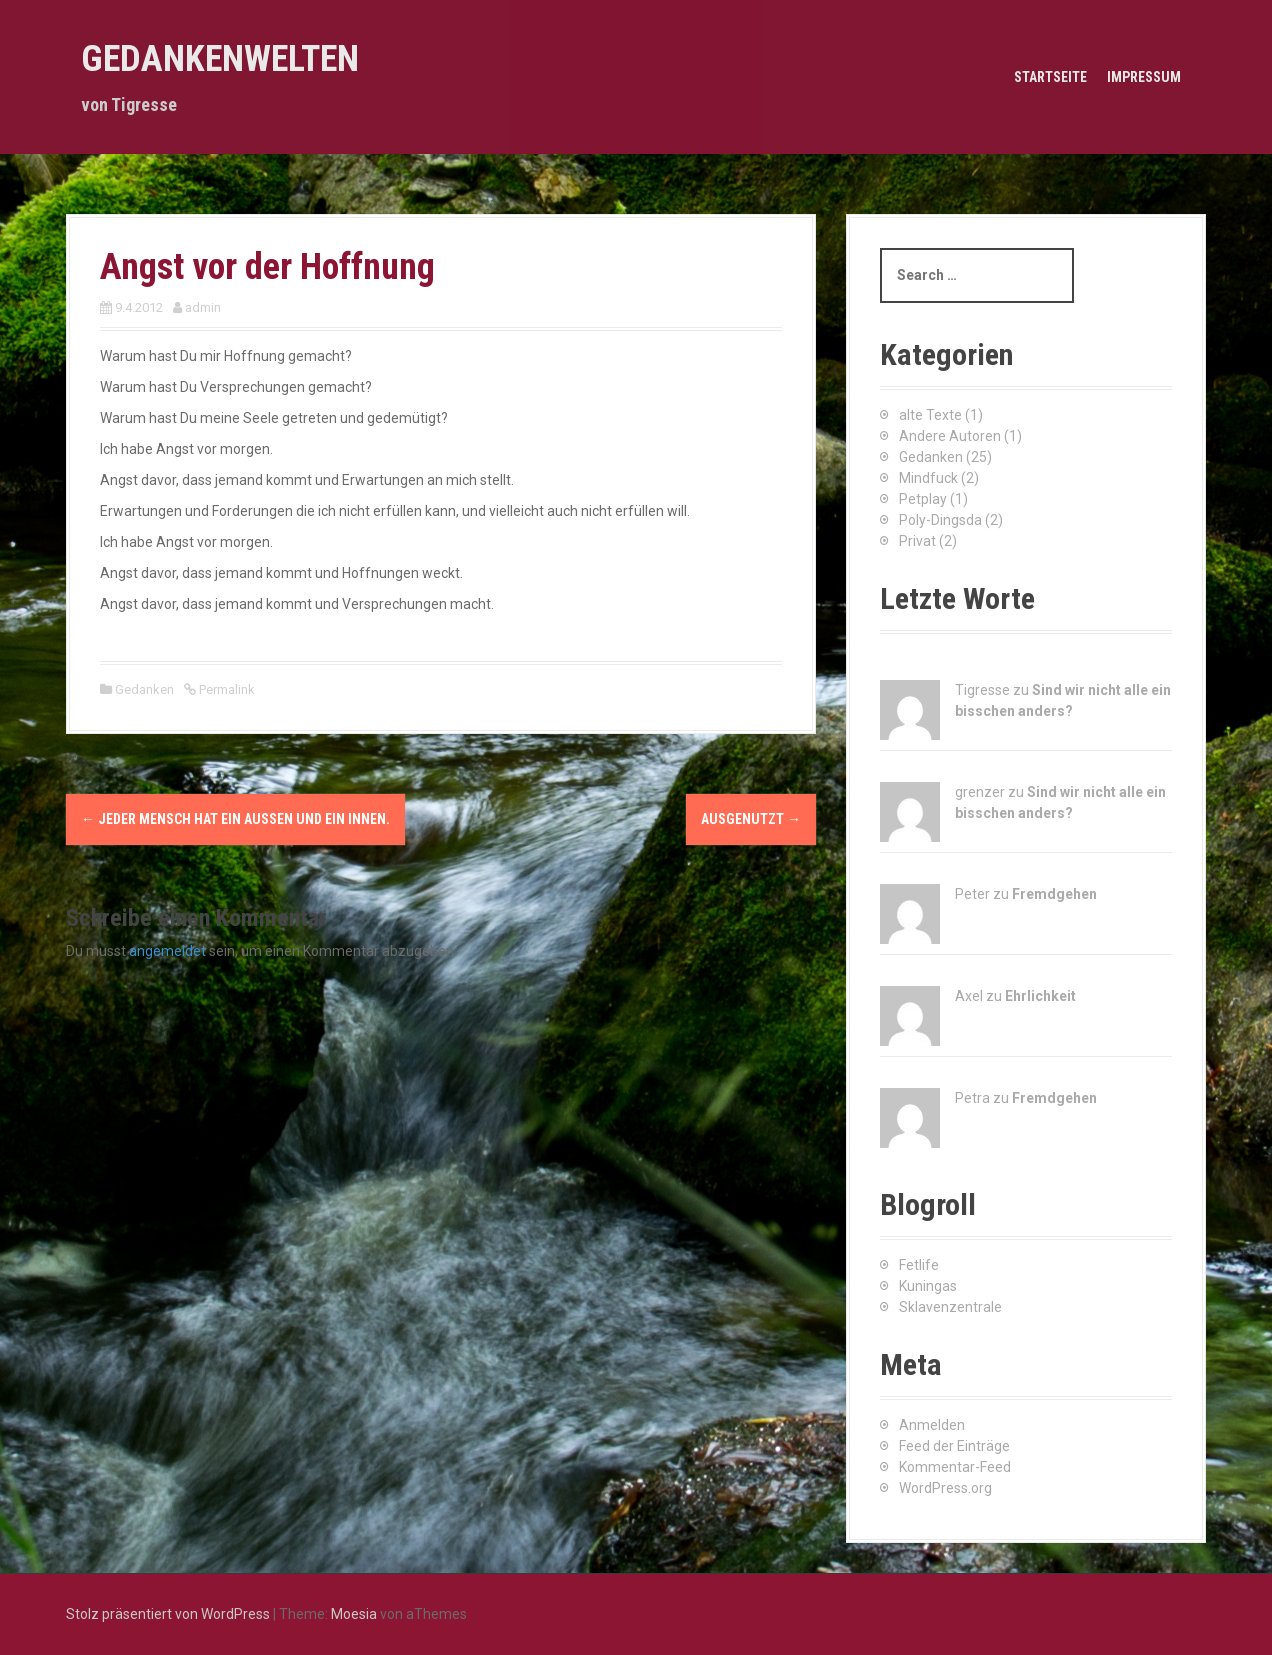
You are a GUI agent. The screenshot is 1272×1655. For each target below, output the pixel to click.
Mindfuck (928, 478)
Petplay (923, 499)
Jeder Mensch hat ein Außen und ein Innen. (235, 819)
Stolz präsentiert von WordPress (168, 1614)
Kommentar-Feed (955, 1467)
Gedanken (144, 689)
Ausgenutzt (751, 819)
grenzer (980, 792)
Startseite (1050, 77)
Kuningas (928, 1286)
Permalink (225, 689)
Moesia (354, 1614)
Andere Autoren (950, 436)
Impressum (1144, 77)
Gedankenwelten (220, 59)
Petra (972, 1098)
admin (203, 307)
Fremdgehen (1054, 894)
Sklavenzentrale (950, 1307)
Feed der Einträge (954, 1446)
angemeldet (167, 951)
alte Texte (930, 415)
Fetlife (919, 1265)
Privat (917, 541)
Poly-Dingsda (940, 520)
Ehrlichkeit (1040, 996)
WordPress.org (945, 1488)
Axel (969, 996)
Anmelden (932, 1425)
